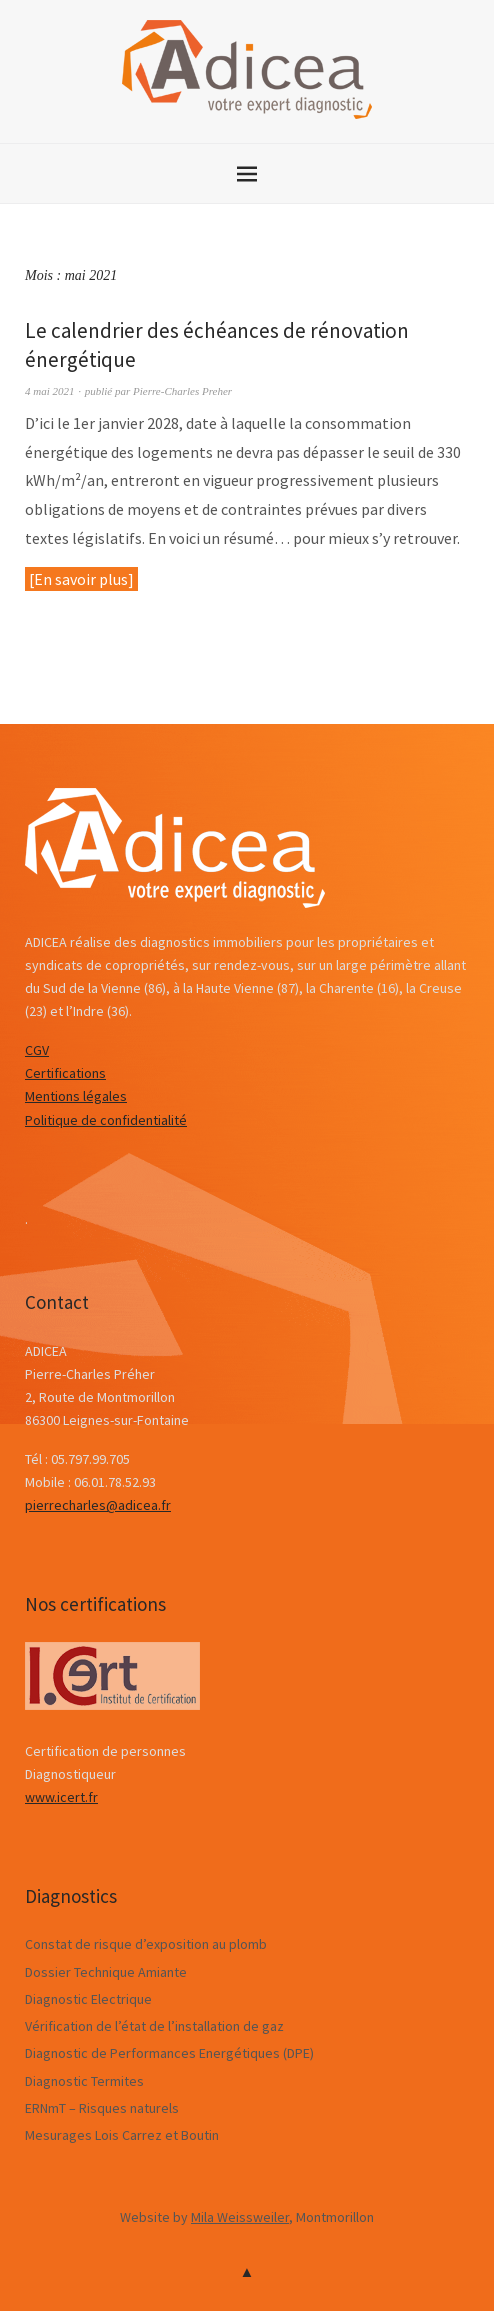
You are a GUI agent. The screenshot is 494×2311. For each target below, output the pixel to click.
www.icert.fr (61, 1797)
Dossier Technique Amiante (106, 1972)
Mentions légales (76, 1096)
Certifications (65, 1073)
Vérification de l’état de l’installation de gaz (154, 2026)
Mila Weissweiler (240, 2217)
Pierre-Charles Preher (182, 391)
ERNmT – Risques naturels (102, 2108)
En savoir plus (81, 579)
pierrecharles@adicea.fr (98, 1505)
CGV (37, 1050)
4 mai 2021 (50, 391)
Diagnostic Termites (84, 2081)
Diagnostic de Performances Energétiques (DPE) (169, 2053)
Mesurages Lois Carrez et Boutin (122, 2135)
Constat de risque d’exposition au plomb (146, 1944)
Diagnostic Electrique (88, 1999)
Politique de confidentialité (106, 1120)
